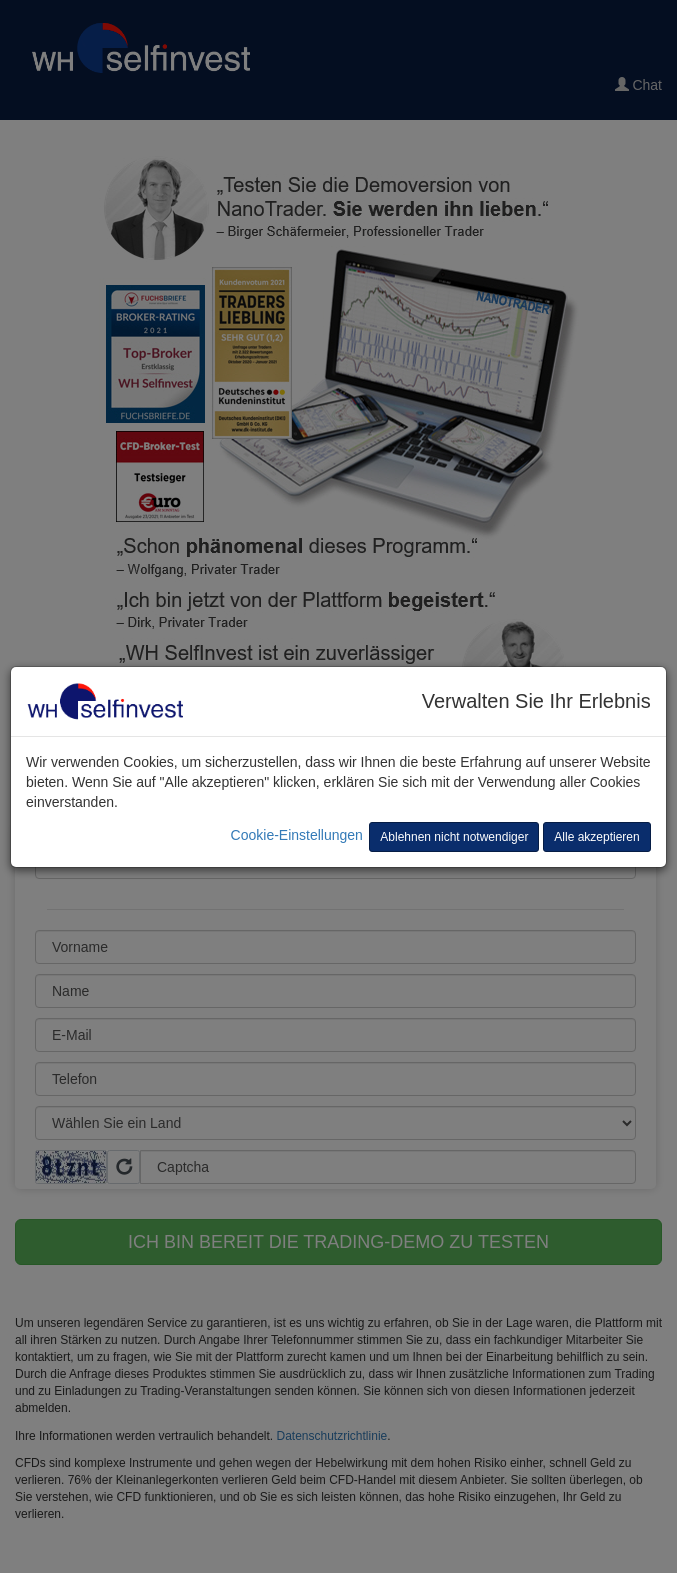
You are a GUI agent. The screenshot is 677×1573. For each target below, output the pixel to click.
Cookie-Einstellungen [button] (297, 835)
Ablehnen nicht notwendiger (454, 837)
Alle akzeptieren (596, 837)
